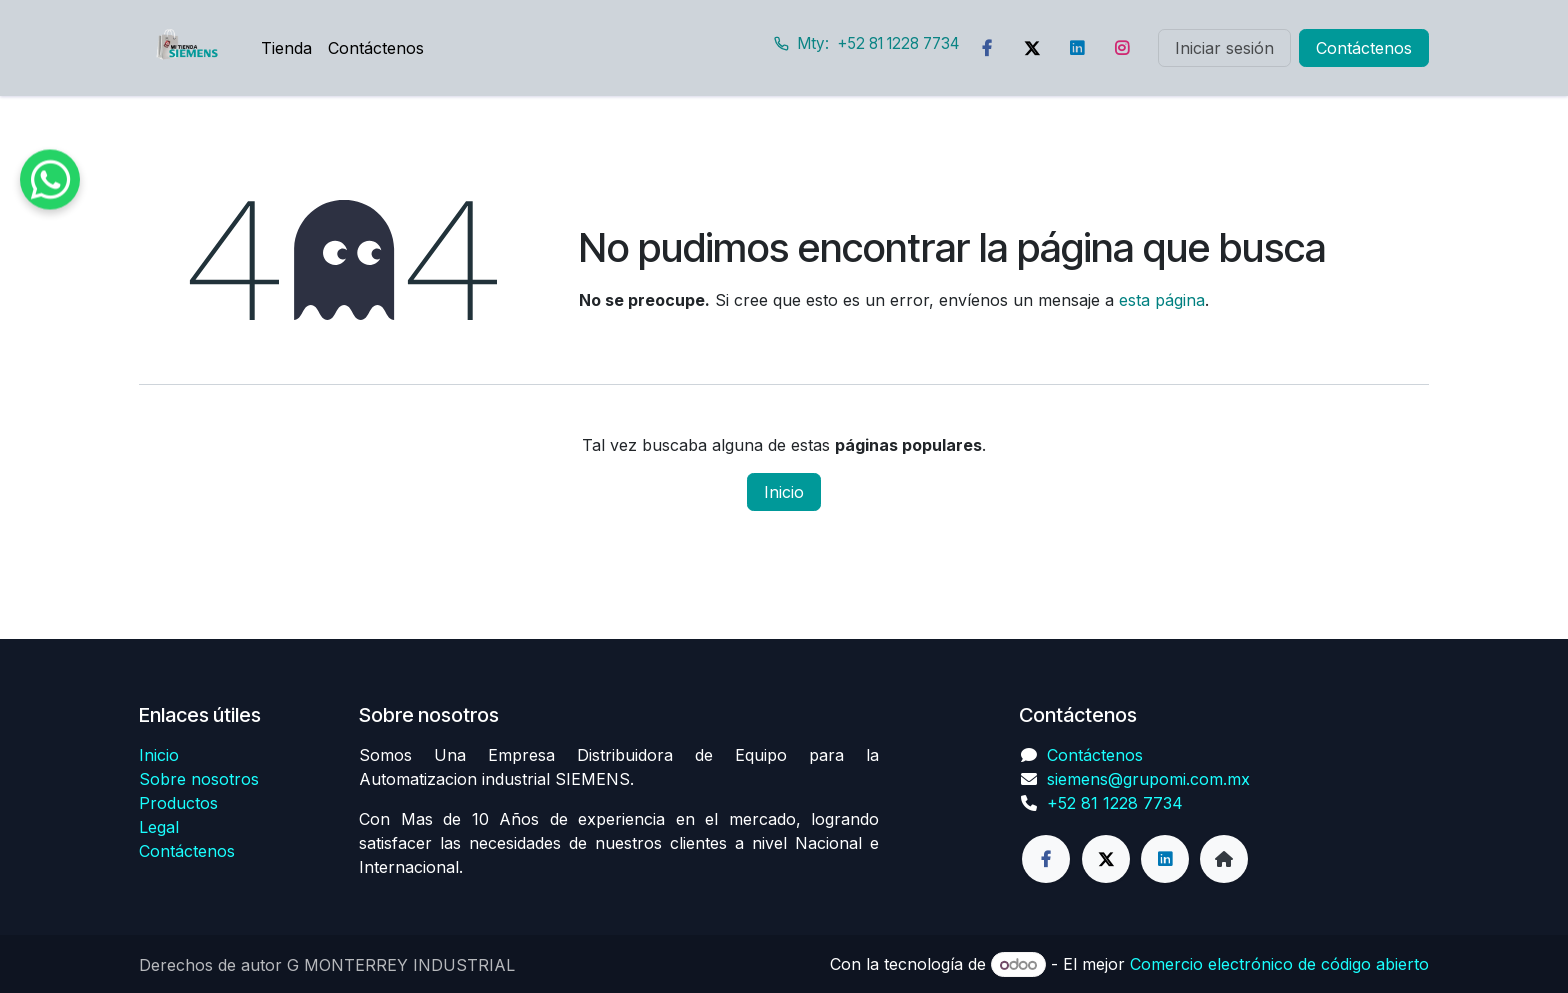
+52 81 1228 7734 (1115, 803)
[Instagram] (1122, 48)
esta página (1162, 300)
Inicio (784, 492)
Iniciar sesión (1224, 48)
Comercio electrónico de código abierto (1279, 964)
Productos (178, 803)
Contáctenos (1364, 48)
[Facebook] (987, 48)
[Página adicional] (1224, 859)
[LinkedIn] (1077, 48)
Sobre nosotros (199, 779)
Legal (159, 827)
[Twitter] (1032, 48)
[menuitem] (286, 48)
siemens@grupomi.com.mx (1148, 779)
